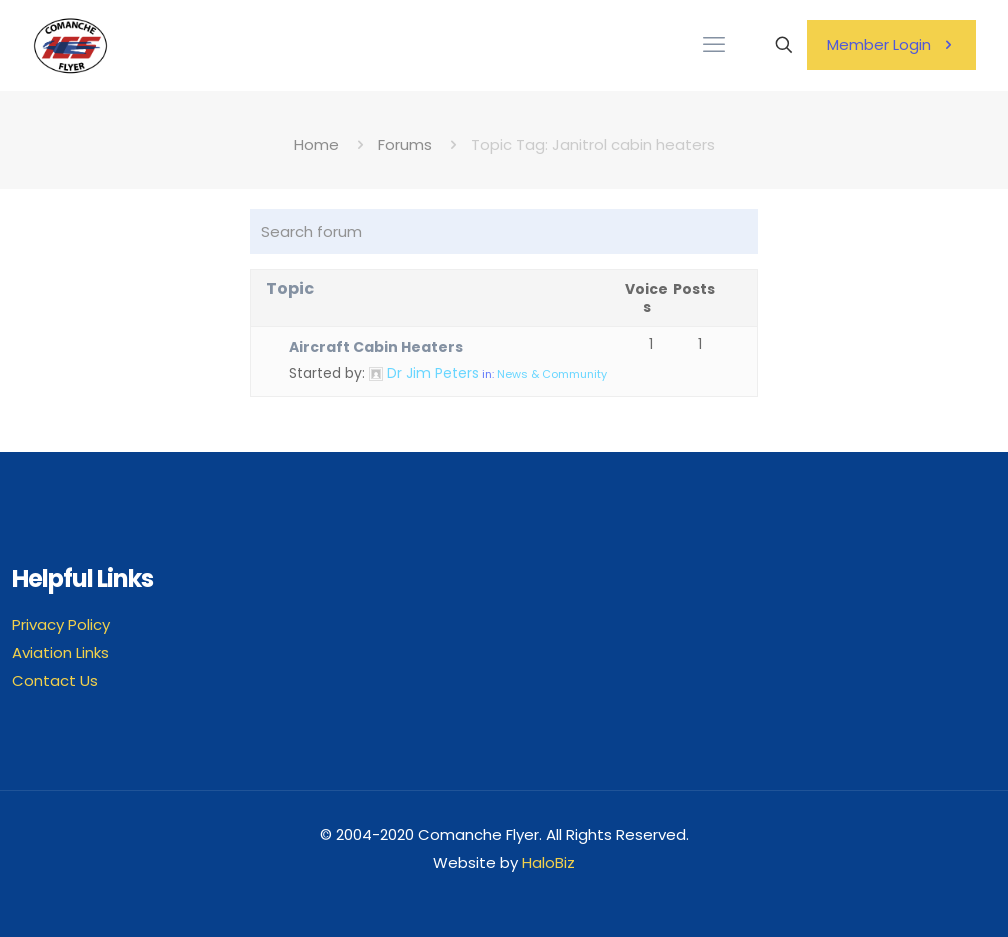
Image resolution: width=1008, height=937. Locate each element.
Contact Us (55, 680)
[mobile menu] (714, 45)
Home (316, 144)
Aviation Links (60, 652)
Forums (405, 144)
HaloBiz (548, 862)
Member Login (891, 44)
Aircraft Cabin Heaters (376, 347)
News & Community (552, 374)
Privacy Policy (61, 624)
